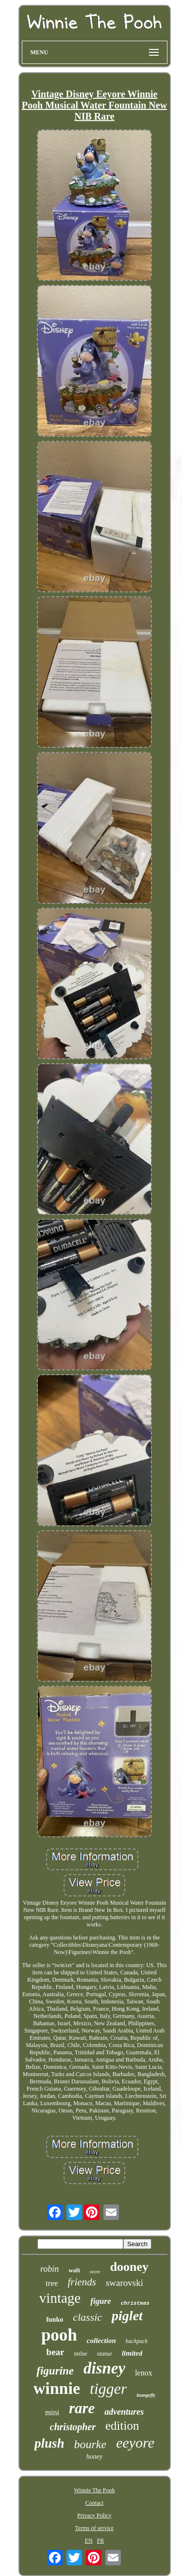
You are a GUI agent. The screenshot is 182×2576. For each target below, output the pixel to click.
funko (54, 2319)
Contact (94, 2502)
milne (80, 2353)
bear (56, 2352)
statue (104, 2353)
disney (104, 2368)
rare (82, 2408)
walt (74, 2270)
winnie (56, 2388)
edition (122, 2425)
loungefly (145, 2395)
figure (100, 2301)
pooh (59, 2335)
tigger (108, 2388)
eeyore (135, 2443)
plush (49, 2443)
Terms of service (94, 2528)
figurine (55, 2371)
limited (132, 2353)
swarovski (124, 2283)
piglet (127, 2315)
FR (100, 2540)
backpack (137, 2341)
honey (94, 2456)
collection (101, 2340)
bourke (90, 2444)
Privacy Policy (94, 2515)
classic (87, 2317)
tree (52, 2283)
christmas (135, 2303)
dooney (129, 2267)
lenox (143, 2373)
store (95, 2271)
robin (49, 2269)
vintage (60, 2298)
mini (52, 2412)
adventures (124, 2412)
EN (89, 2540)
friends (82, 2282)
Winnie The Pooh (94, 2490)
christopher (73, 2426)
